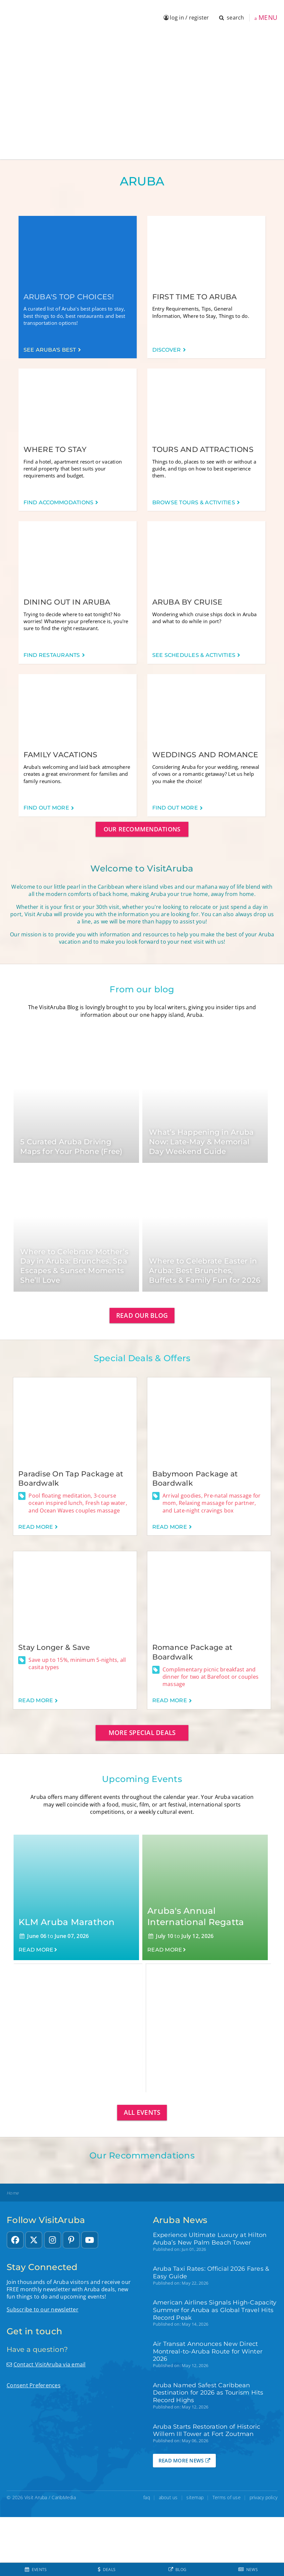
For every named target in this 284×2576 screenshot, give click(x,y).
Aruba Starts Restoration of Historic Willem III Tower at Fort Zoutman (206, 2430)
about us (168, 2497)
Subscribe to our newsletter (42, 2309)
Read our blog (142, 1315)
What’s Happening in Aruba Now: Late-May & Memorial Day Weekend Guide (201, 1142)
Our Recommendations (142, 829)
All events (142, 2112)
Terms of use (227, 2497)
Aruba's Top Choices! (69, 296)
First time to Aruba (194, 296)
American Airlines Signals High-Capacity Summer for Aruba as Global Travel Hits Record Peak (215, 2310)
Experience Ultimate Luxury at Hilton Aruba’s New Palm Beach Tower (210, 2238)
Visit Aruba (35, 2497)
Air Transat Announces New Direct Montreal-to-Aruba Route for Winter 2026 (208, 2351)
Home (13, 2193)
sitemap (195, 2497)
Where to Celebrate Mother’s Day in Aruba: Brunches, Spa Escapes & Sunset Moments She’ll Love (74, 1266)
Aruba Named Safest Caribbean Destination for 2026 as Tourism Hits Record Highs (208, 2393)
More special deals (142, 1732)
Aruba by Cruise (187, 602)
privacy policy (264, 2497)
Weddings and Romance (205, 754)
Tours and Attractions (203, 449)
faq (146, 2497)
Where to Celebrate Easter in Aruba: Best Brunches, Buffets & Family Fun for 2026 (204, 1270)
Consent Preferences (34, 2385)
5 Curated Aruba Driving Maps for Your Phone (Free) (71, 1146)
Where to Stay (55, 449)
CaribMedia (64, 2497)
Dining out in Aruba (67, 602)
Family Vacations (61, 754)
